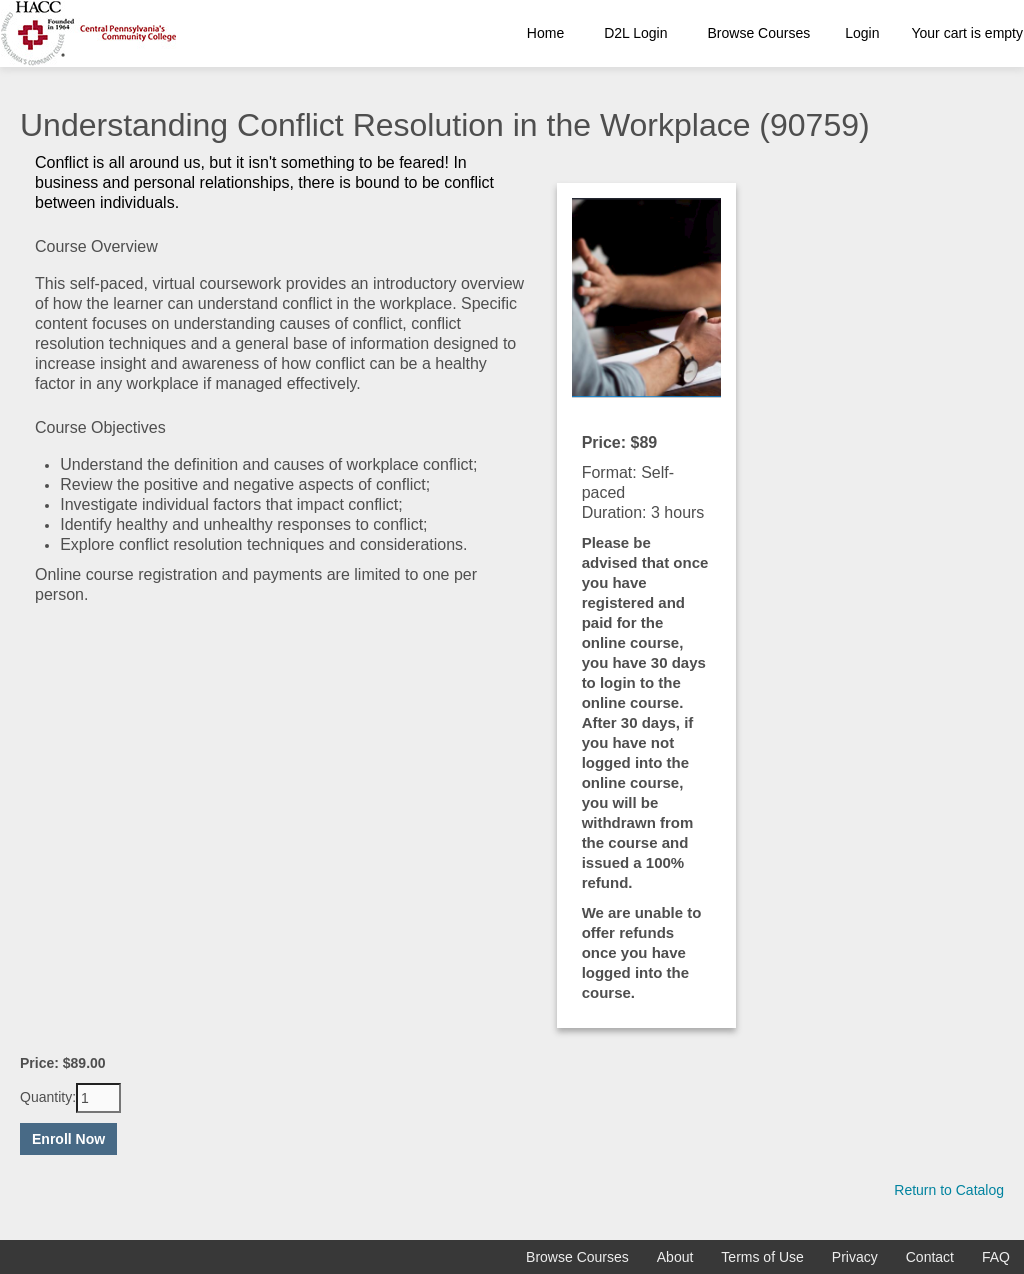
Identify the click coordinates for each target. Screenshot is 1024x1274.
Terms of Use (762, 1257)
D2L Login (635, 33)
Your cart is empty (967, 33)
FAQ (996, 1257)
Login (862, 33)
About (675, 1257)
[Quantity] (98, 1098)
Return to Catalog (949, 1190)
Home (545, 33)
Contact (930, 1257)
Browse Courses (759, 33)
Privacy (855, 1257)
